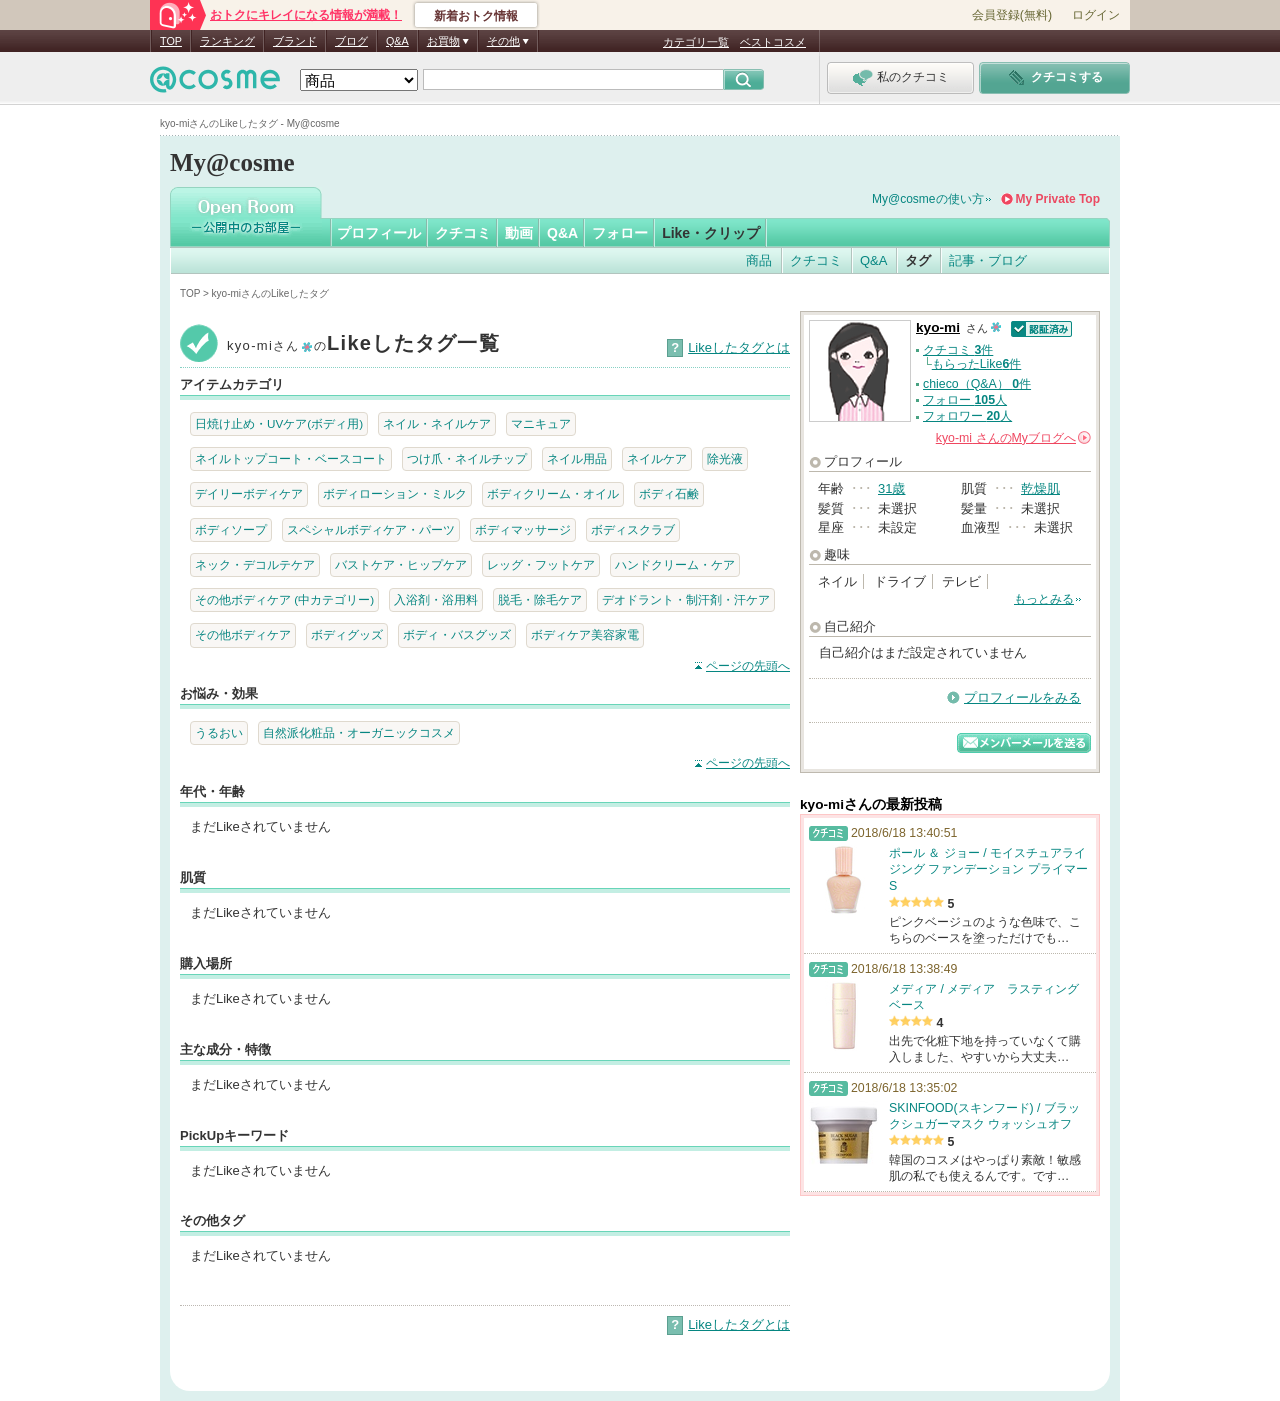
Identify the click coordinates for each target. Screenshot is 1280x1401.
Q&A (397, 41)
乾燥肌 (1040, 488)
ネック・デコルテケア (255, 564)
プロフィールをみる (1022, 697)
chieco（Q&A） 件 (977, 384)
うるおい (219, 732)
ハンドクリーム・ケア (675, 564)
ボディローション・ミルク (395, 493)
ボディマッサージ (523, 529)
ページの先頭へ (748, 666)
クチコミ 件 (958, 350)
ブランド (295, 41)
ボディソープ (231, 529)
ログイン (1096, 15)
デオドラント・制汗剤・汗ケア (686, 599)
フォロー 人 (965, 400)
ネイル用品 (577, 458)
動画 (519, 233)
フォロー (620, 233)
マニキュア (541, 423)
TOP (171, 41)
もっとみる (1044, 599)
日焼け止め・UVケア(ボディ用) (279, 423)
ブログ (351, 41)
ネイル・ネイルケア (437, 423)
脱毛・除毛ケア (540, 599)
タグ (918, 260)
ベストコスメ (773, 42)
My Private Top (1058, 199)
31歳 (891, 488)
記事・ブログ (988, 260)
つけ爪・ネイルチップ (467, 458)
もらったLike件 (977, 364)
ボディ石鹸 (669, 493)
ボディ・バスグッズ (457, 634)
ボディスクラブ (633, 529)
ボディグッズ (347, 634)
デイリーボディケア (249, 493)
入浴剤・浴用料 (436, 599)
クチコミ (463, 233)
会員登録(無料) (1012, 15)
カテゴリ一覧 (696, 42)
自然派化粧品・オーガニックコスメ (359, 732)
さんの (1013, 438)
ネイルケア (657, 458)
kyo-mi (938, 327)
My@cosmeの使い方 (928, 199)
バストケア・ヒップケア (401, 564)
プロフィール (379, 233)
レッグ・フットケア (541, 564)
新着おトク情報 (476, 16)
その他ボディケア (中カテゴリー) (284, 599)
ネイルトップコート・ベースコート (291, 458)
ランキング (227, 41)
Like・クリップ (711, 233)
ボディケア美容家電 (585, 634)
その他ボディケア (243, 634)
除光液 (725, 458)
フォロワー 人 (967, 416)
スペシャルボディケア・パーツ (371, 529)
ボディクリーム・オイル (553, 493)
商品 (759, 260)
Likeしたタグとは (739, 347)
